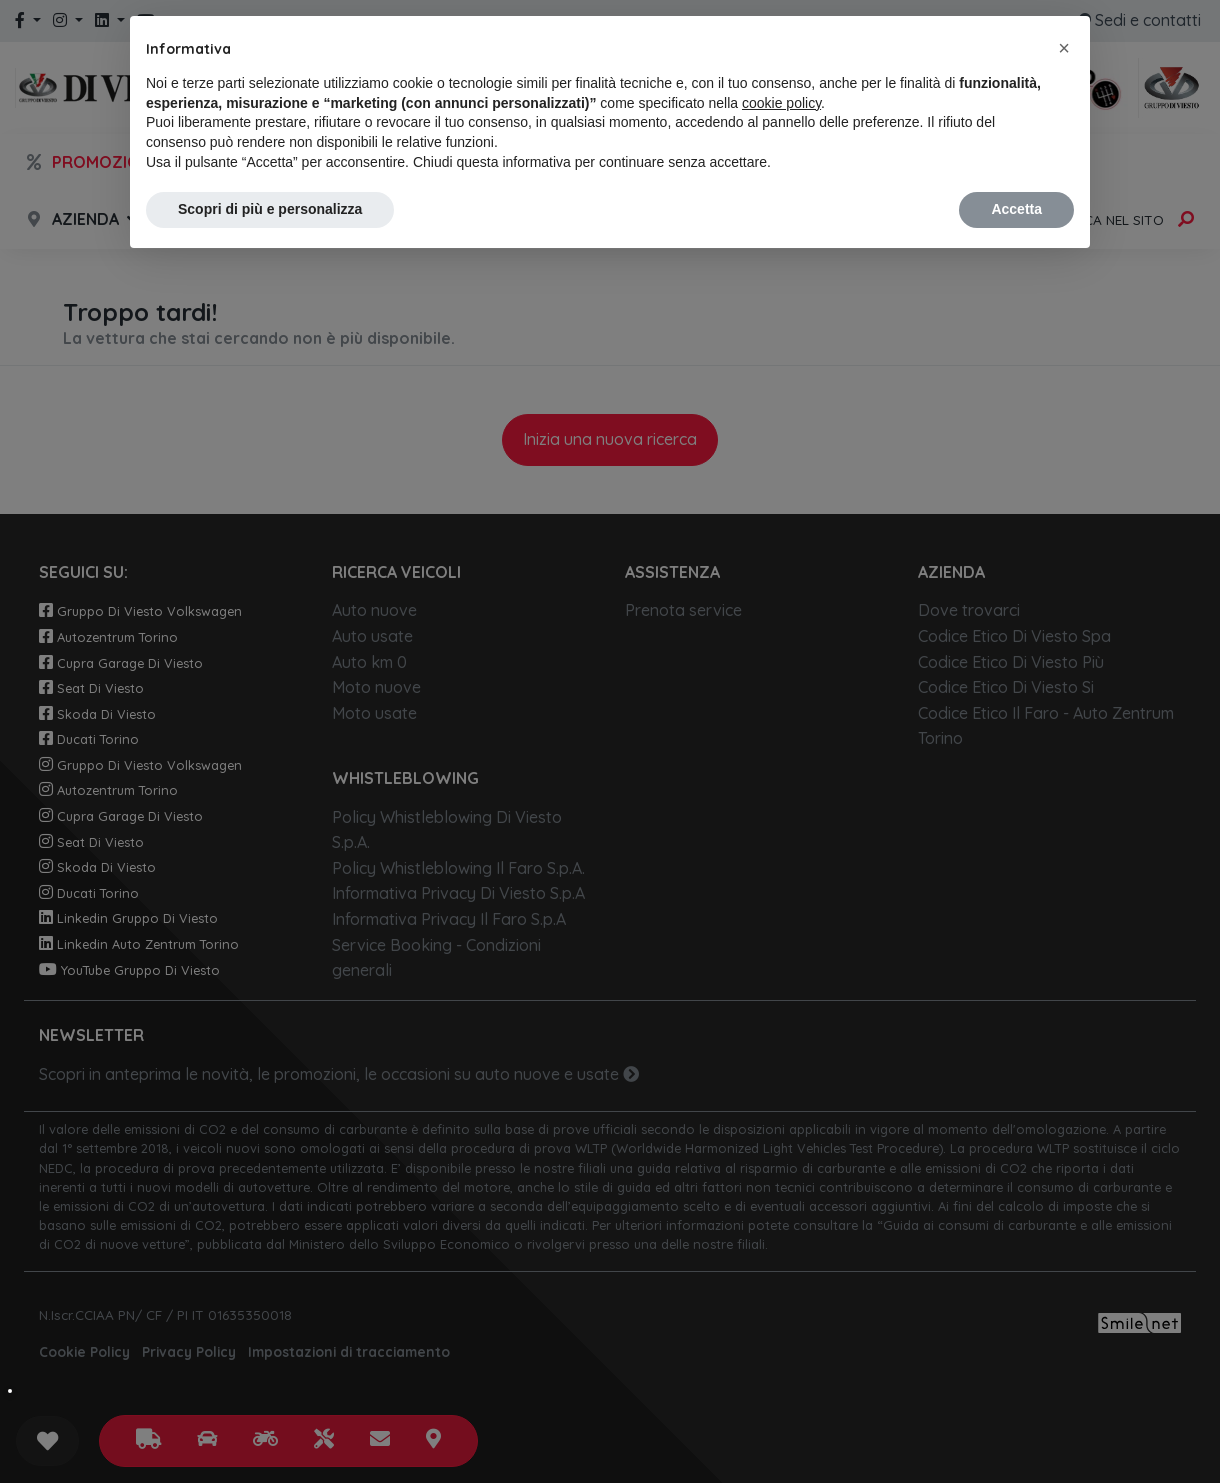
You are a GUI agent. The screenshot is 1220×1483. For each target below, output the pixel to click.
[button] (1064, 48)
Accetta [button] (1016, 209)
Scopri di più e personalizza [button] (270, 209)
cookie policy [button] (781, 103)
